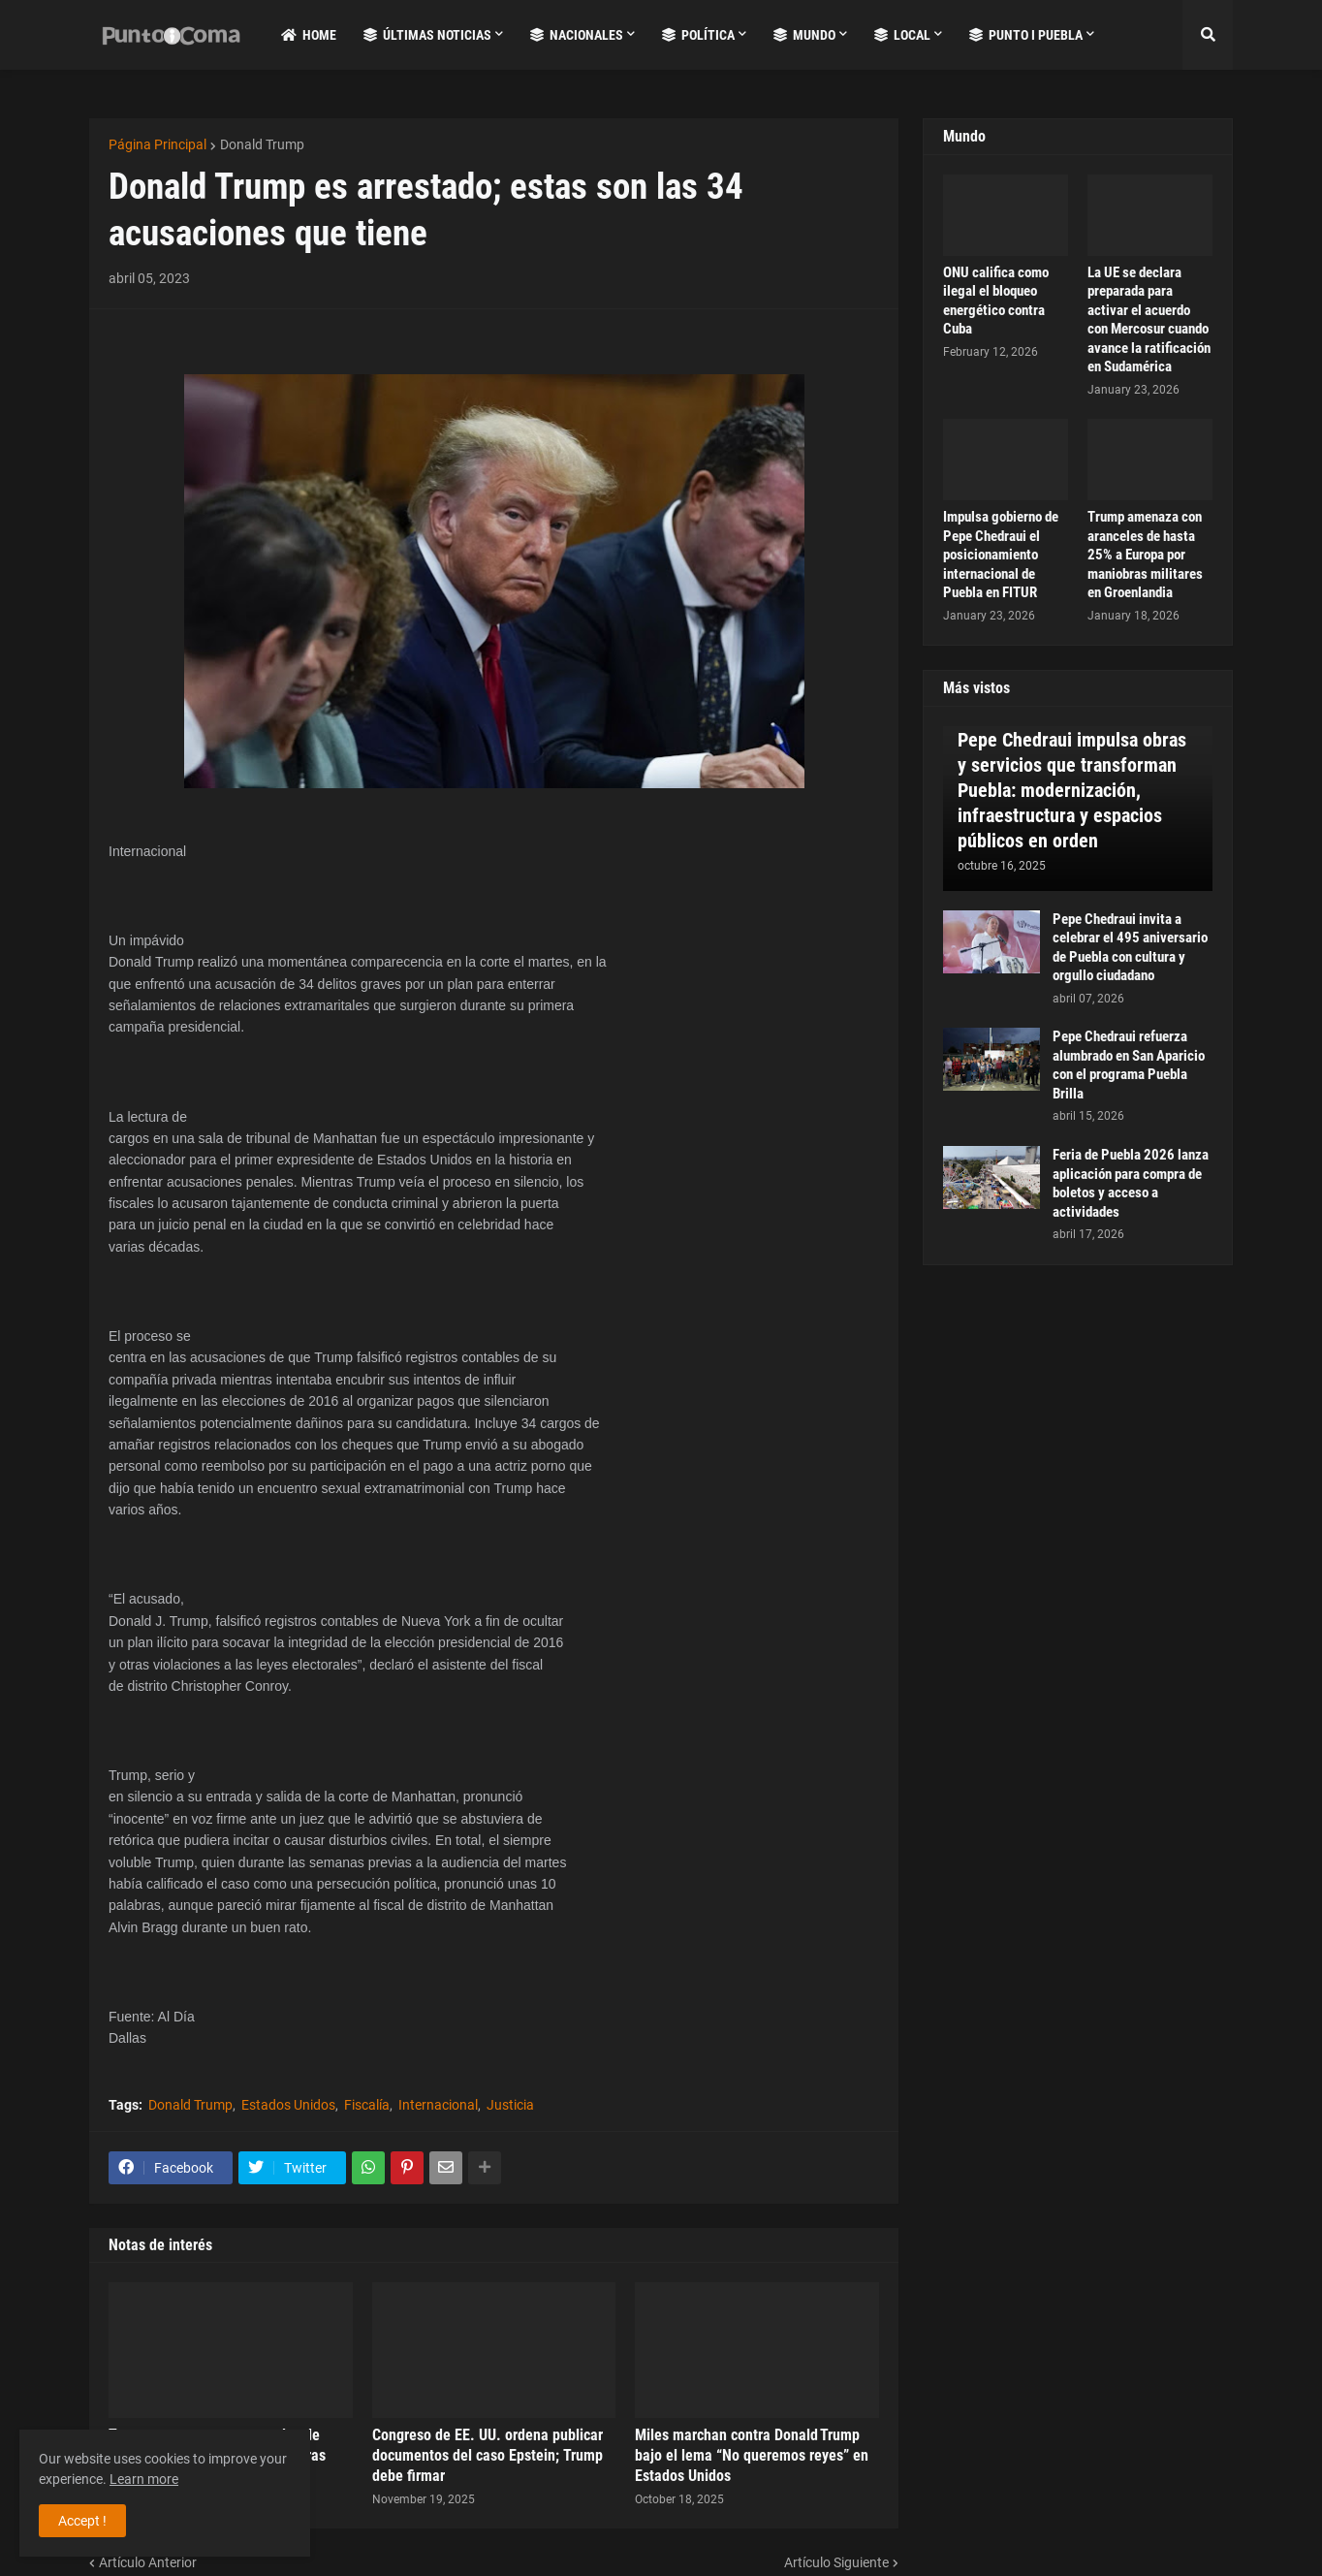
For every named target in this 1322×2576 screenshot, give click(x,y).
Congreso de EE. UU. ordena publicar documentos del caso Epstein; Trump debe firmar (487, 2455)
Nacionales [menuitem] (576, 35)
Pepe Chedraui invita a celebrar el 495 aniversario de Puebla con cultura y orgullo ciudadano (1130, 947)
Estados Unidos (288, 2105)
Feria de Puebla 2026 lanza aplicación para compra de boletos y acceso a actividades (1131, 1183)
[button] (1207, 35)
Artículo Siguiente (836, 2562)
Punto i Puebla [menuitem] (1026, 35)
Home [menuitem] (308, 35)
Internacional (438, 2105)
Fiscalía (367, 2105)
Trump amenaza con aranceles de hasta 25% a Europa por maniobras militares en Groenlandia (1145, 554)
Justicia (510, 2105)
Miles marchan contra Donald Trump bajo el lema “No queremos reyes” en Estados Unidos (751, 2455)
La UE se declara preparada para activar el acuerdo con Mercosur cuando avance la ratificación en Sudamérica (1149, 320)
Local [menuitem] (902, 35)
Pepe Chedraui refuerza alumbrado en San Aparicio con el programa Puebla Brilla (1129, 1065)
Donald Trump (262, 144)
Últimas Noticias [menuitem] (427, 35)
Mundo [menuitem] (804, 35)
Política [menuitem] (698, 35)
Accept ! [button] (82, 2520)
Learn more (144, 2479)
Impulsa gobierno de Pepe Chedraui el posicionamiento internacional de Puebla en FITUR (1000, 554)
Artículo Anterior (148, 2562)
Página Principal (157, 144)
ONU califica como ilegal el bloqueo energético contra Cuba (996, 301)
